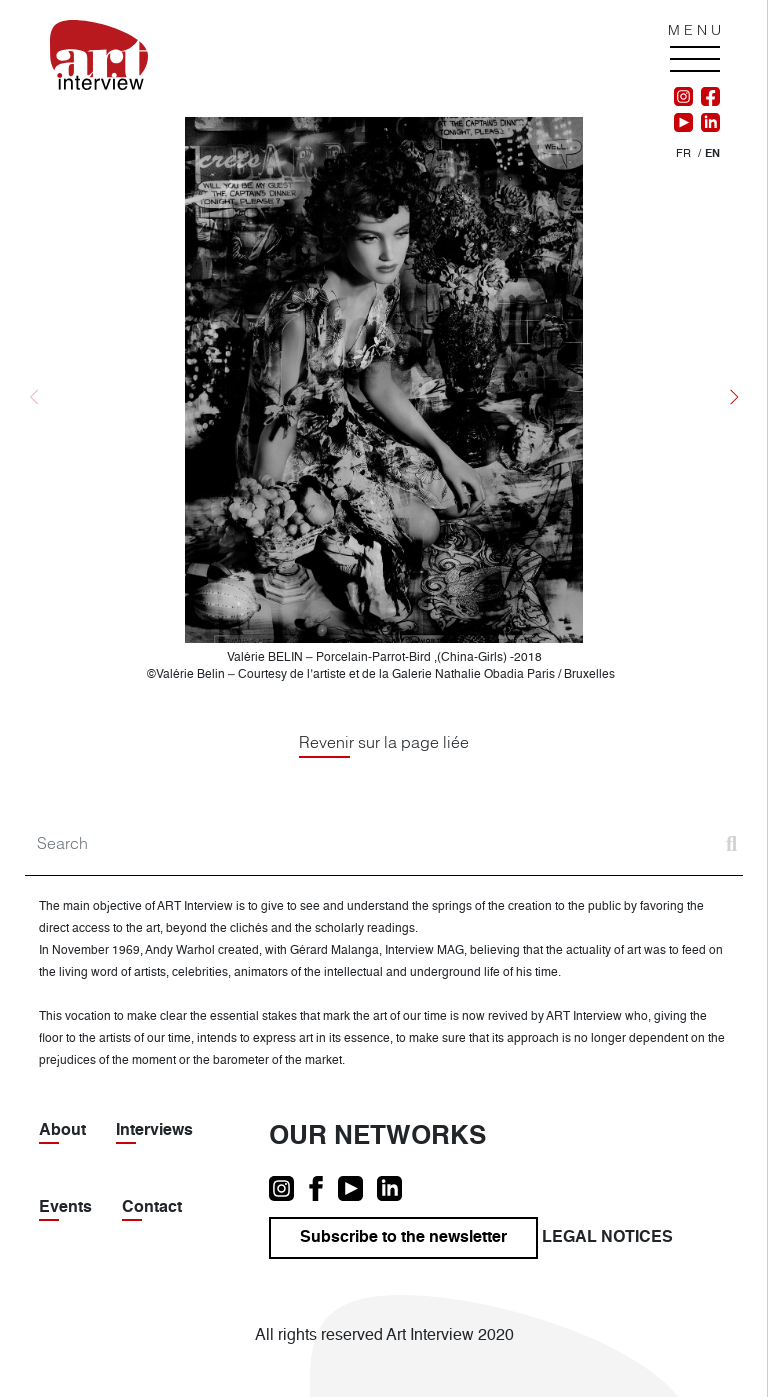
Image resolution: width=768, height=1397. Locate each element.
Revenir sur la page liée (384, 742)
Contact (152, 1208)
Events (65, 1208)
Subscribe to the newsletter (403, 1238)
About (62, 1131)
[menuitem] (683, 154)
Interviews (154, 1131)
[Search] (384, 843)
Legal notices (607, 1238)
